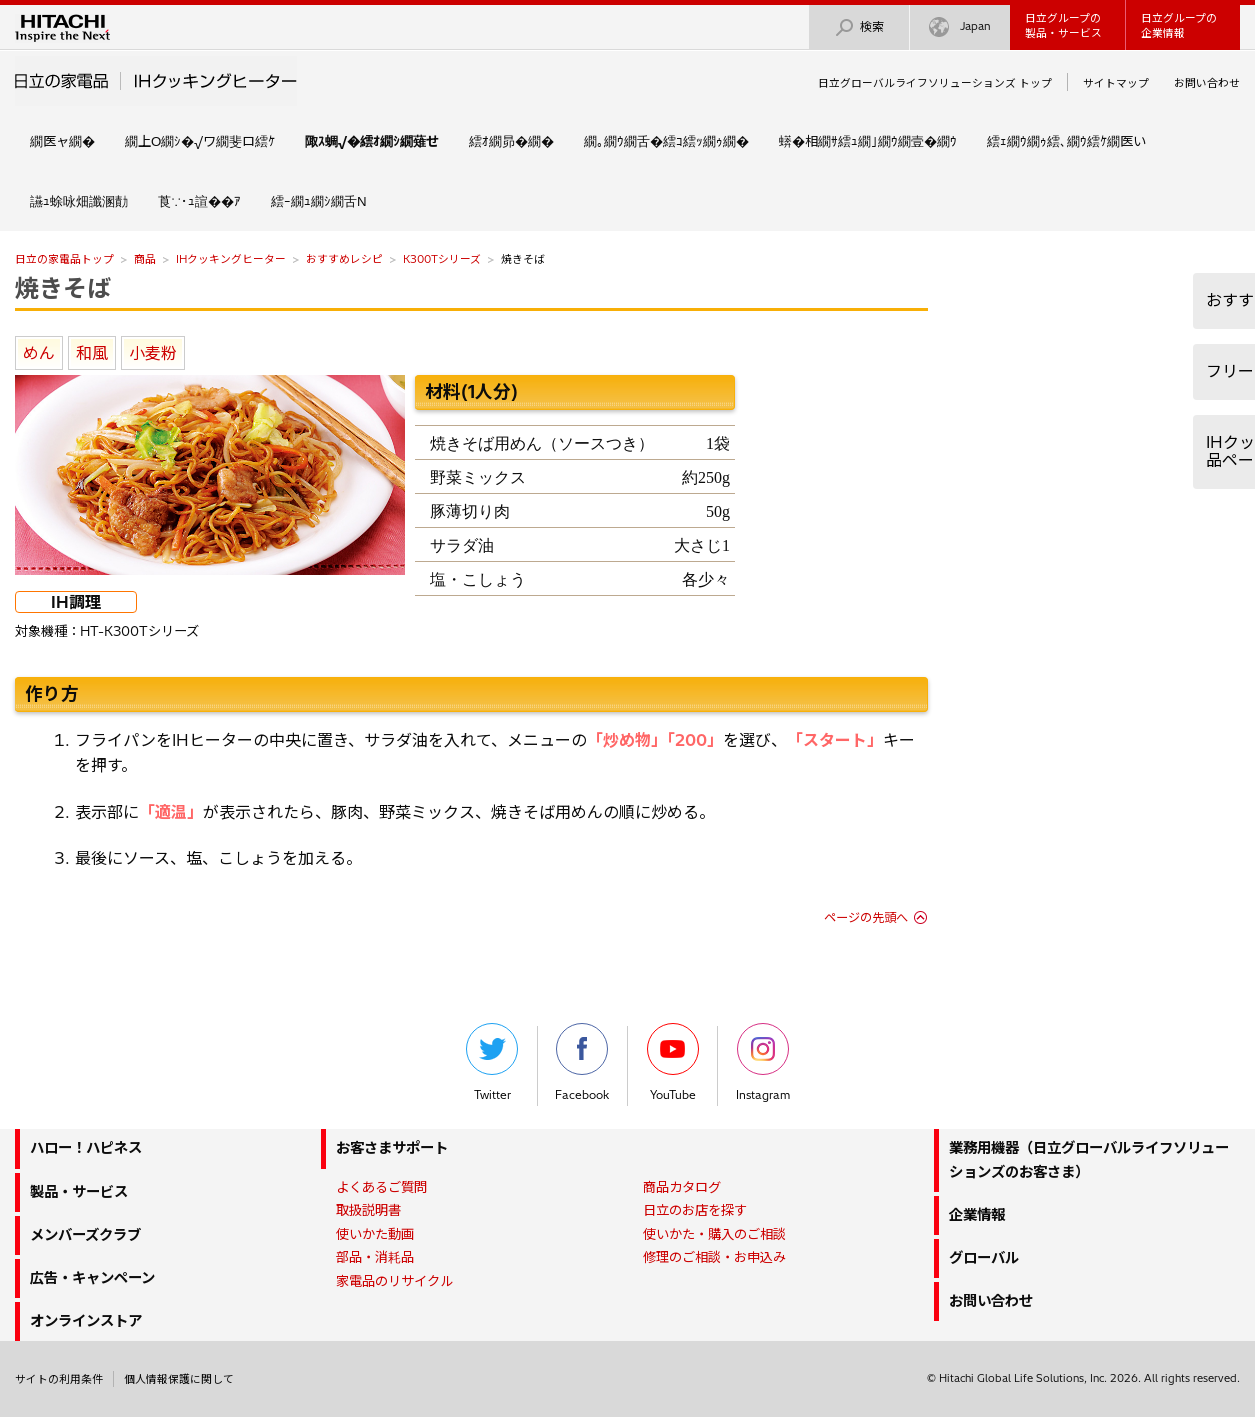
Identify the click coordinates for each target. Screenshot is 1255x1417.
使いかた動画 (375, 1234)
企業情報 (977, 1215)
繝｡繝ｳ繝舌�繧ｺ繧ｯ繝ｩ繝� (666, 141)
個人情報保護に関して (179, 1379)
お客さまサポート (392, 1148)
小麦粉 (153, 353)
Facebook (582, 1062)
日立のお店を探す (695, 1210)
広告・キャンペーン (92, 1278)
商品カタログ (682, 1187)
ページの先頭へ (866, 917)
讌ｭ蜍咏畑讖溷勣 (79, 201)
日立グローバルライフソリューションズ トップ (935, 83)
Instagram (763, 1062)
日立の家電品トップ (64, 259)
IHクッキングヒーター (231, 259)
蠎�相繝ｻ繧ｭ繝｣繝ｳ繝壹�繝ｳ (868, 141)
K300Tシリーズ (442, 259)
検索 (859, 27)
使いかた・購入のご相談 (714, 1234)
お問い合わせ (1207, 83)
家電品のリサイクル (394, 1281)
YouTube (673, 1062)
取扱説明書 (368, 1210)
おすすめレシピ (344, 259)
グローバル (984, 1258)
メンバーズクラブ (85, 1235)
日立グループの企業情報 (1179, 25)
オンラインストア (86, 1321)
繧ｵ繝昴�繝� (511, 141)
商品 (145, 259)
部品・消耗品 (375, 1257)
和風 (92, 353)
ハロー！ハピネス (86, 1148)
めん (39, 353)
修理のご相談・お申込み (714, 1257)
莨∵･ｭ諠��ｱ (199, 201)
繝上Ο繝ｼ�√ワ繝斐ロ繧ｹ (200, 141)
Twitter (492, 1062)
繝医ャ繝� (62, 141)
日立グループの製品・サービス (1063, 25)
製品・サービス (79, 1192)
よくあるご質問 (381, 1187)
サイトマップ (1116, 83)
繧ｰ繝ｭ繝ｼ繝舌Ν (319, 201)
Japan (960, 27)
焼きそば (63, 288)
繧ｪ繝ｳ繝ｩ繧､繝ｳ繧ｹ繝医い (1066, 141)
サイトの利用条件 (59, 1379)
